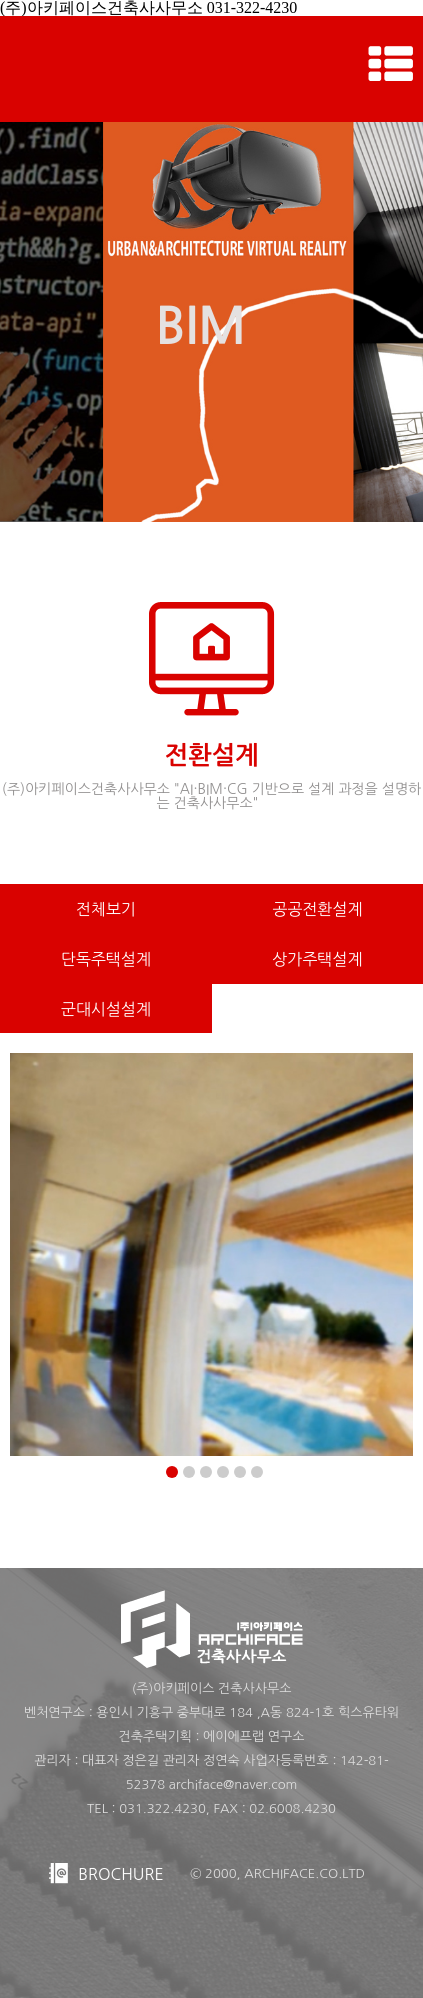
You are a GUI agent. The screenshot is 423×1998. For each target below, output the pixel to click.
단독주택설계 (106, 959)
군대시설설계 (106, 1009)
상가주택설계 (317, 959)
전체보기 (106, 909)
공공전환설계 (317, 909)
